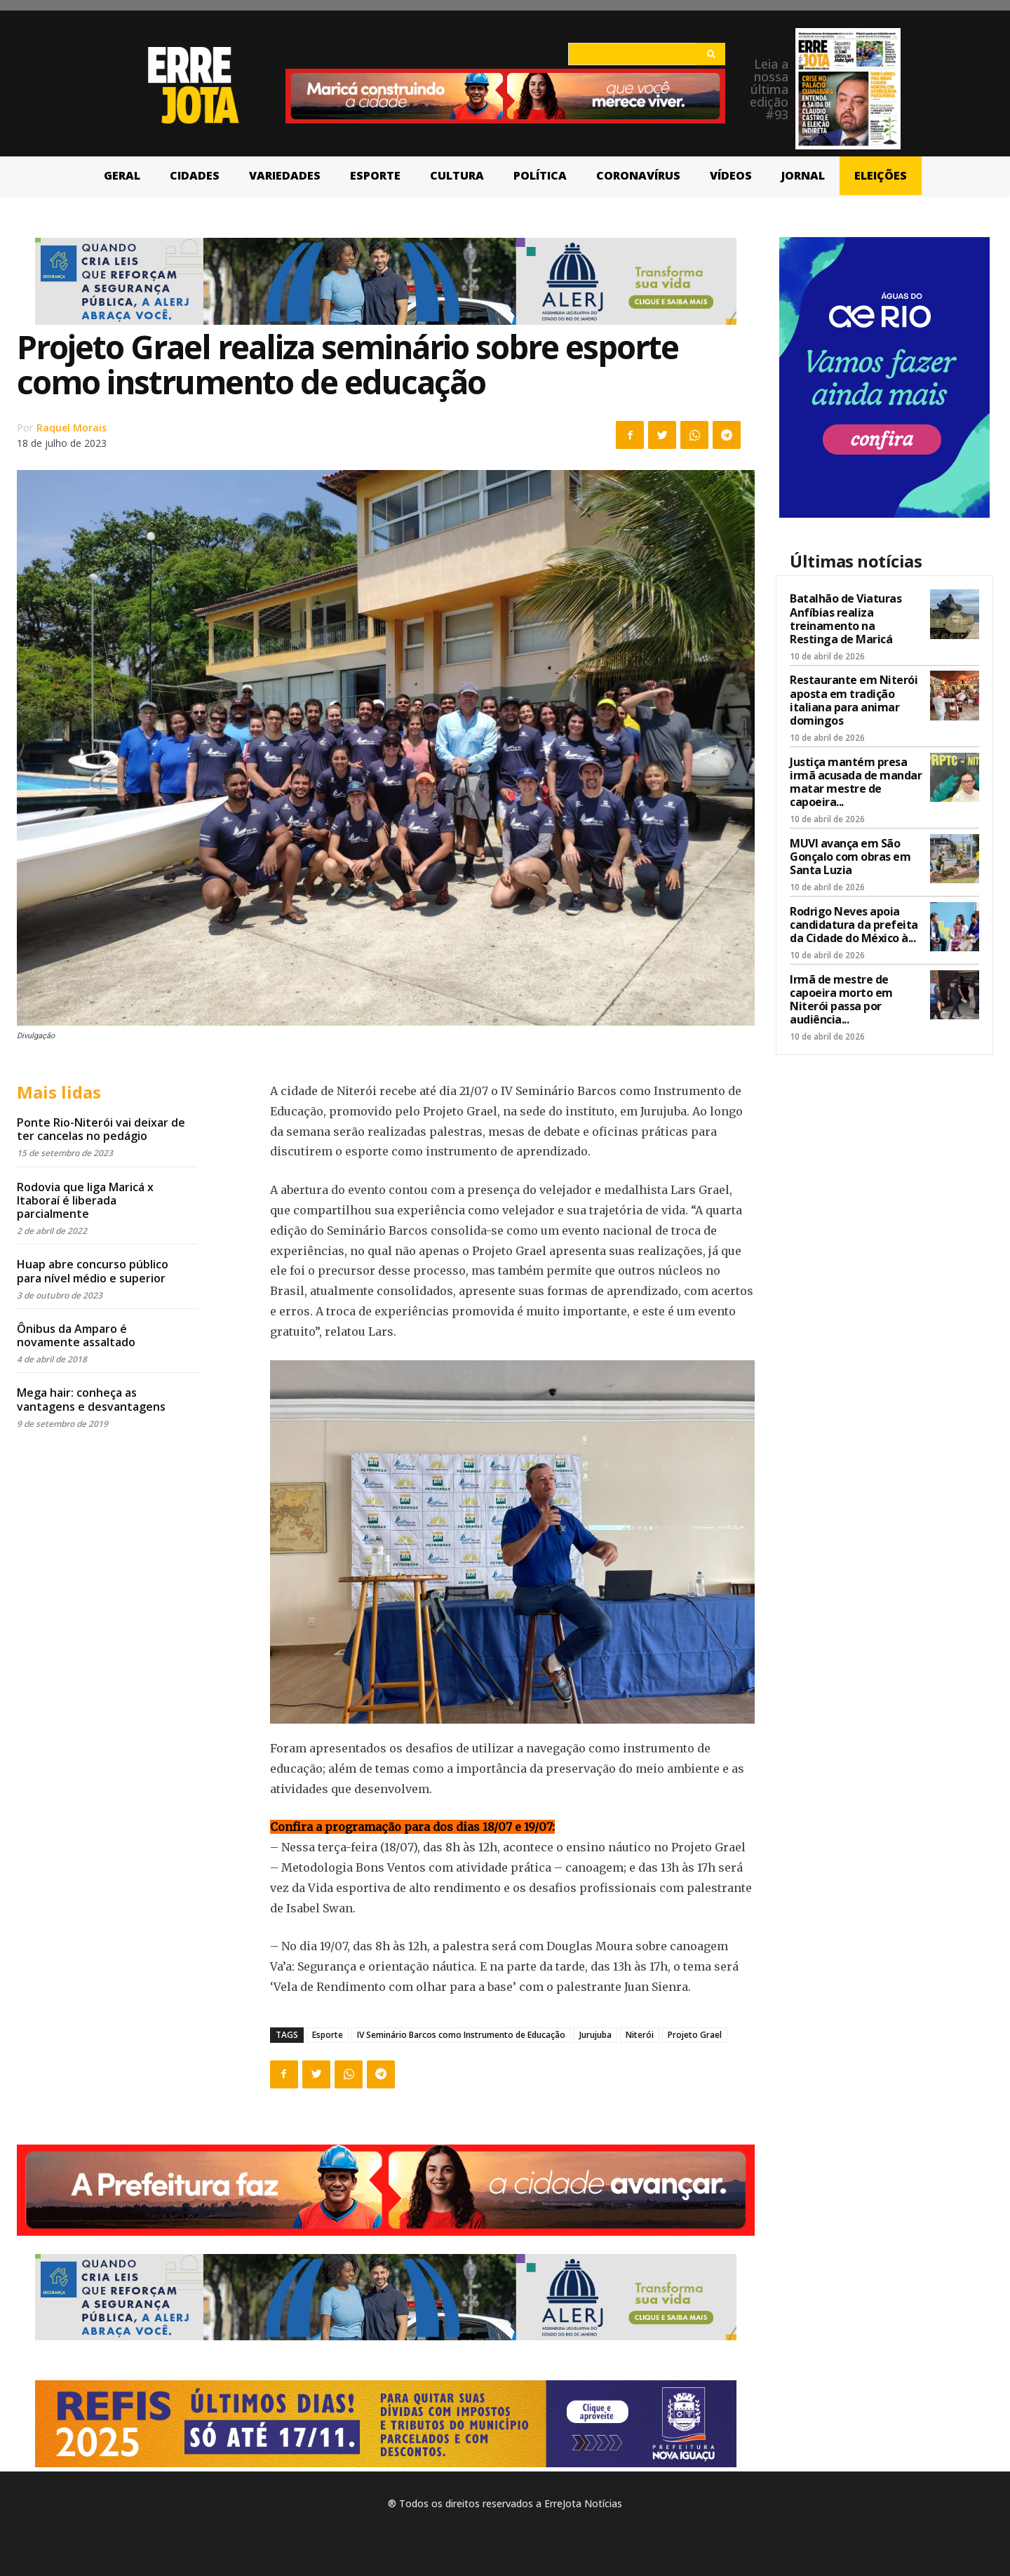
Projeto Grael (695, 2035)
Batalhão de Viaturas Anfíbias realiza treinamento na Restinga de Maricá (845, 619)
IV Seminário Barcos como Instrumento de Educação (461, 2035)
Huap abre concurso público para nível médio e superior (92, 1270)
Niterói (640, 2035)
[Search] (710, 54)
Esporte (327, 2035)
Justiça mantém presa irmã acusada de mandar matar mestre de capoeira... (856, 782)
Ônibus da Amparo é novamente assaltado (76, 1335)
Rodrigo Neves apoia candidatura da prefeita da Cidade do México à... (854, 925)
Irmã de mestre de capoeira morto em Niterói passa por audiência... (841, 1000)
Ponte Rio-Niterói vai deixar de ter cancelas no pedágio (101, 1129)
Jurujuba (595, 2035)
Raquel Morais (71, 427)
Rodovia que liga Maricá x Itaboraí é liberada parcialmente (85, 1200)
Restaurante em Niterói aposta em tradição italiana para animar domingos (853, 700)
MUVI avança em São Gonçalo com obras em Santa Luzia (850, 857)
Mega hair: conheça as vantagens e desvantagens (91, 1399)
